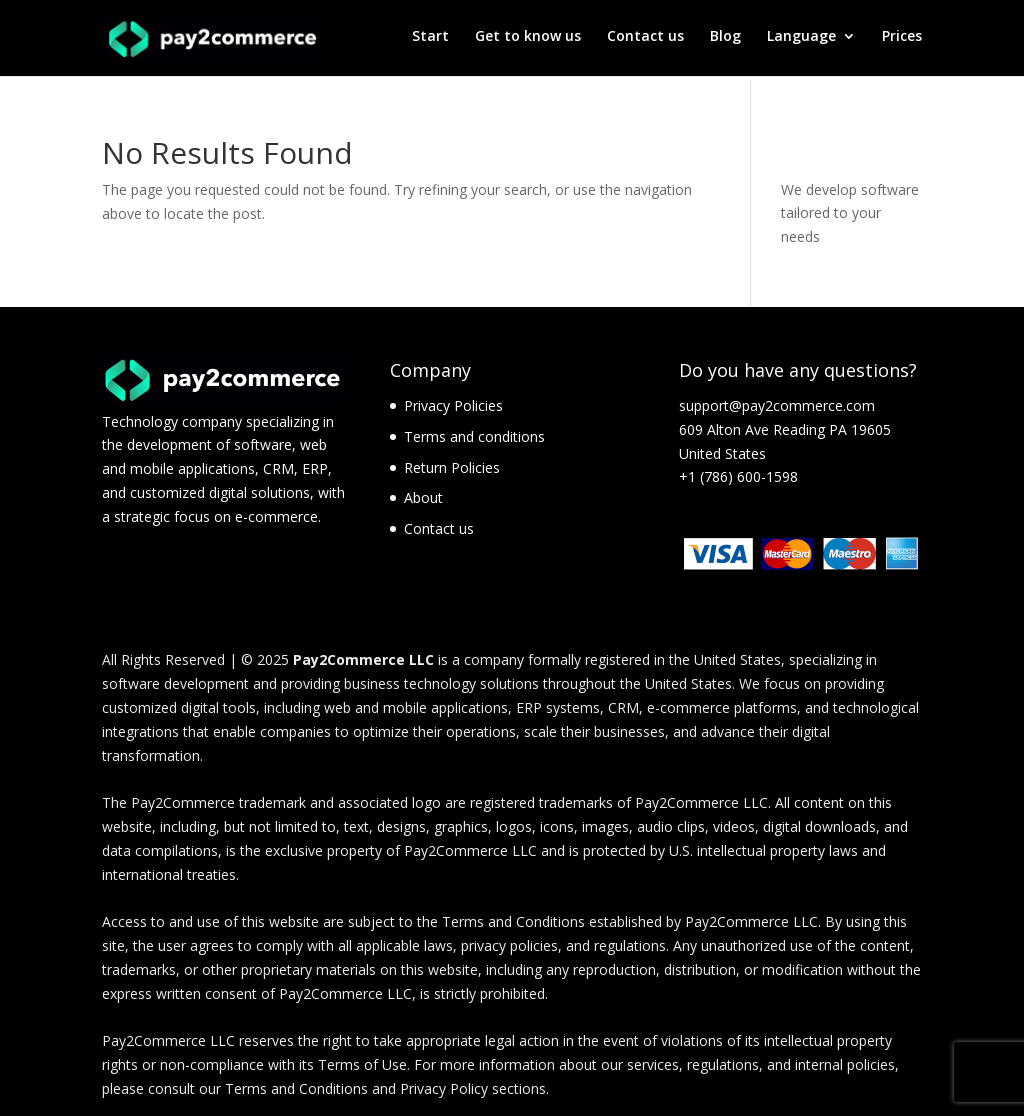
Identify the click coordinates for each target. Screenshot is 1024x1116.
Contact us (645, 41)
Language (801, 41)
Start (430, 41)
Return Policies (452, 467)
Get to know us (528, 41)
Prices (902, 41)
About (423, 497)
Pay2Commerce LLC (363, 659)
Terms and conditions (474, 436)
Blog (725, 41)
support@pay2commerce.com (777, 405)
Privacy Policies (453, 405)
